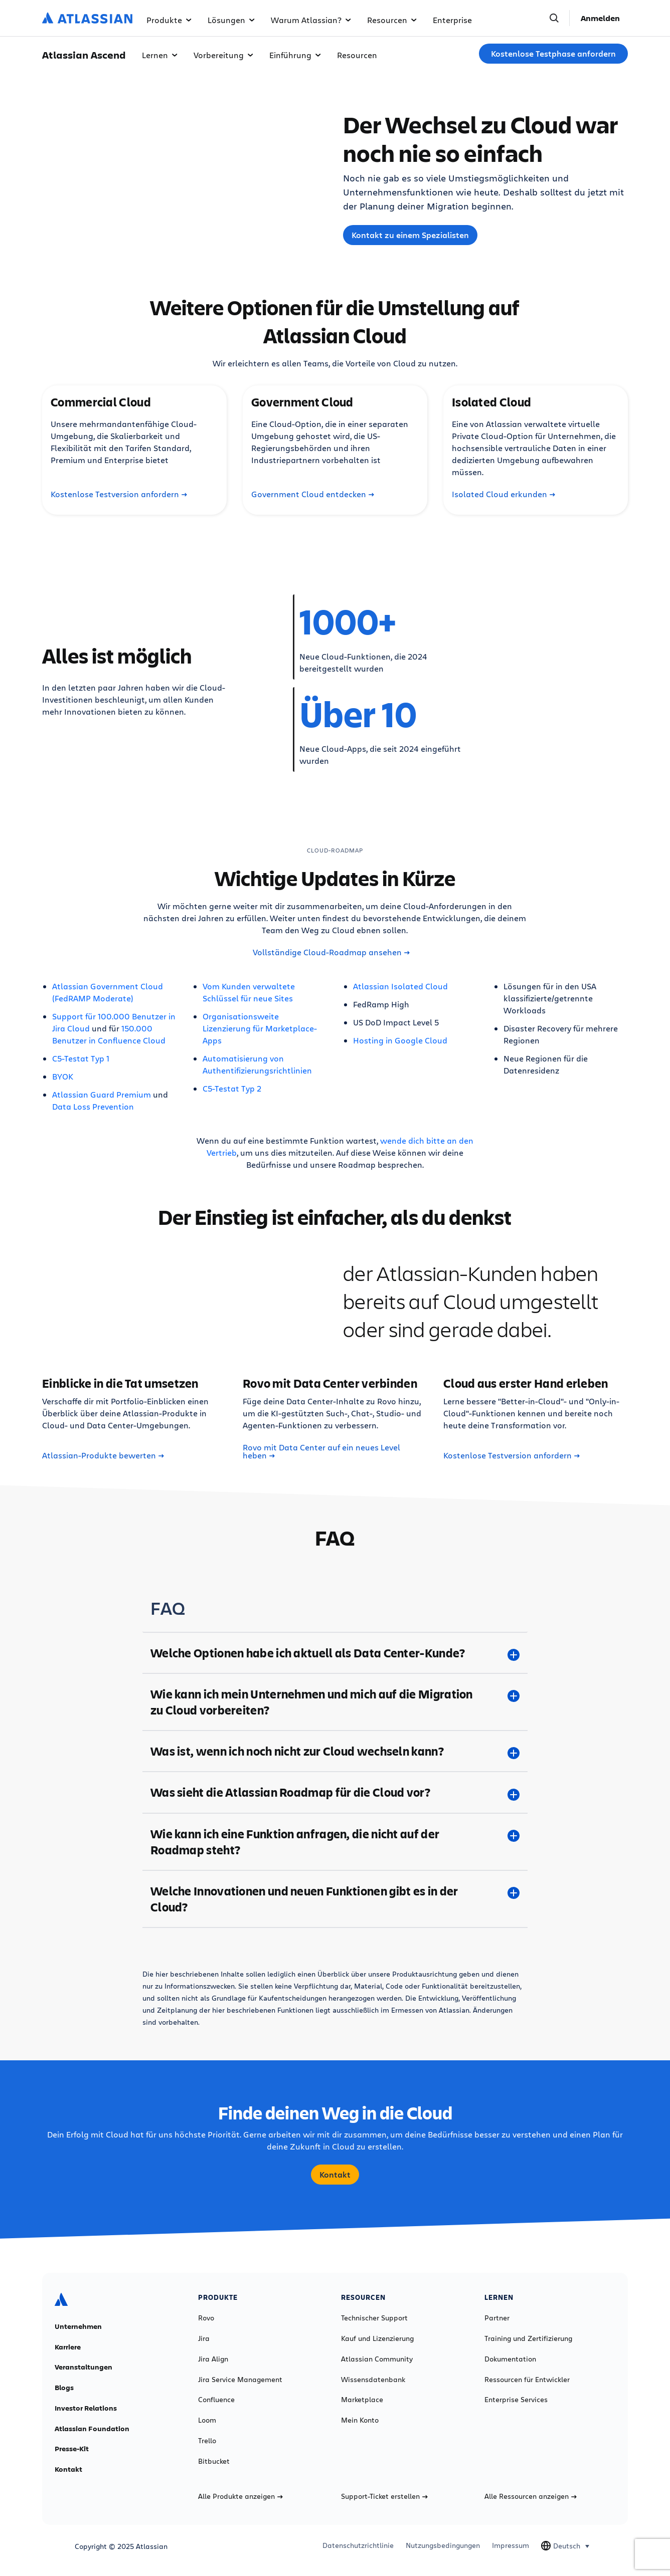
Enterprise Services (516, 2400)
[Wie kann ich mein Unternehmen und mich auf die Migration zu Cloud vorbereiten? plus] (335, 1702)
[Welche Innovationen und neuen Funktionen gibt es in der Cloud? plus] (335, 1899)
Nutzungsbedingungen (443, 2545)
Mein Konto (360, 2420)
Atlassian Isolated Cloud (400, 986)
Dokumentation (510, 2359)
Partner (497, 2318)
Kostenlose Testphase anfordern (553, 53)
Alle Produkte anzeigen (240, 2496)
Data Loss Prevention (93, 1106)
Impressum (510, 2545)
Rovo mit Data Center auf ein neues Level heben (321, 1451)
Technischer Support (374, 2318)
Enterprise (452, 20)
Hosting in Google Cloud (400, 1040)
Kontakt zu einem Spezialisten (410, 235)
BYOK (62, 1076)
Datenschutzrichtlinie (358, 2545)
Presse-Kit (72, 2449)
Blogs (64, 2388)
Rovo (206, 2318)
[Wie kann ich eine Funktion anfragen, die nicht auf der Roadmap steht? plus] (335, 1842)
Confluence (216, 2400)
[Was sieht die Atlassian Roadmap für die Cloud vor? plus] (335, 1792)
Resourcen (392, 20)
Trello (207, 2441)
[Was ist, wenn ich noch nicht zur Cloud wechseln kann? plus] (335, 1751)
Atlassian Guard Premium (101, 1094)
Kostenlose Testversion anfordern (119, 494)
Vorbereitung (223, 55)
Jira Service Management (240, 2380)
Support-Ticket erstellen (384, 2496)
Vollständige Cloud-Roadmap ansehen (331, 952)
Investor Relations (86, 2408)
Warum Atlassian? (311, 20)
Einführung (295, 55)
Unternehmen (78, 2326)
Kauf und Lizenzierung (377, 2338)
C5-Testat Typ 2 (232, 1088)
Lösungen (231, 20)
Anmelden (600, 18)
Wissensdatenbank (373, 2380)
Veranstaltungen (83, 2367)
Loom (207, 2420)
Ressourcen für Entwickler (527, 2380)
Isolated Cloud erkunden (503, 494)
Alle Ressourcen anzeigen (530, 2496)
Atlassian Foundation (92, 2429)
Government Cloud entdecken (312, 494)
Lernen (160, 55)
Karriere (68, 2347)
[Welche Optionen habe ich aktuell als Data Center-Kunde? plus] (335, 1653)
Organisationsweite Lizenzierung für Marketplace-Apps (260, 1028)
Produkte (169, 20)
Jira (204, 2338)
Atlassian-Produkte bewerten (103, 1455)
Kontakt (335, 2174)
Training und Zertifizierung (528, 2338)
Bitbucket (214, 2461)
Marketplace (362, 2400)
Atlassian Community (377, 2359)
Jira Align (213, 2359)
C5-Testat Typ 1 (80, 1058)
